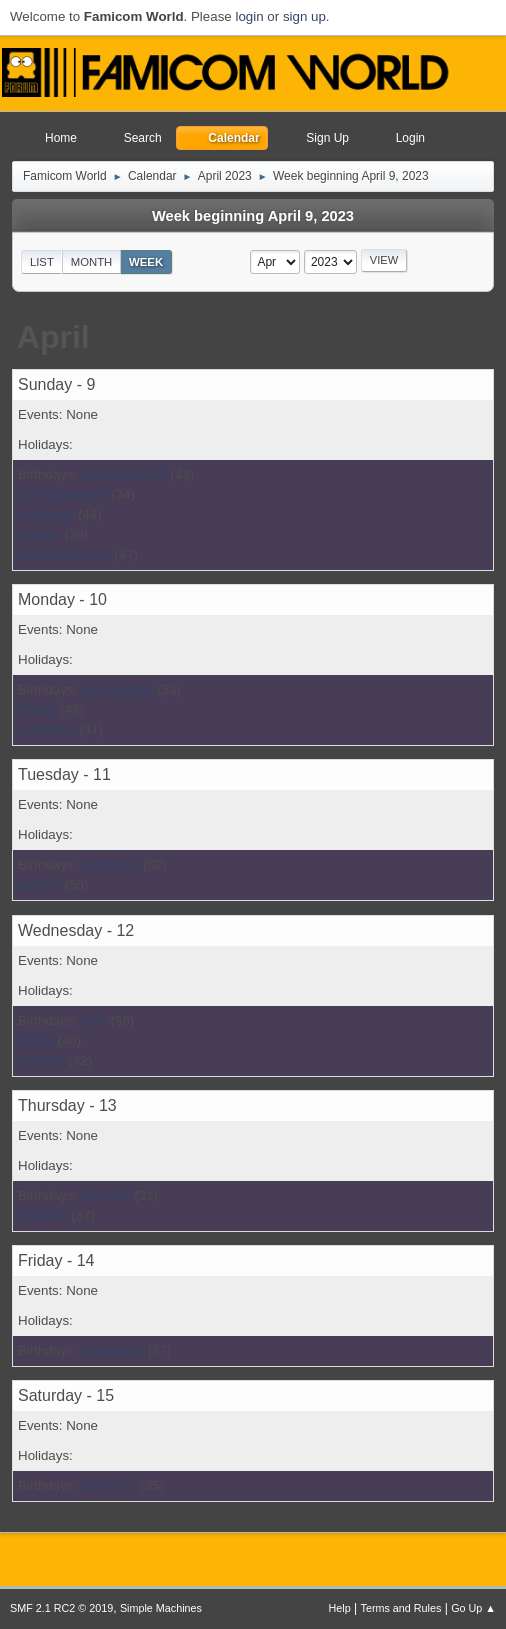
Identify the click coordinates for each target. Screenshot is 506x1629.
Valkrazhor (112, 1350)
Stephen (43, 1215)
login (249, 16)
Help (340, 1608)
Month (92, 262)
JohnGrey (47, 729)
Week (146, 262)
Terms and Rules (401, 1608)
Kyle (94, 1020)
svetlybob (46, 514)
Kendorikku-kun (64, 554)
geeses (39, 884)
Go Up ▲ (473, 1608)
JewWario (110, 864)
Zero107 (106, 1195)
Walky (36, 1040)
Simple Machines (161, 1608)
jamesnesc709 (124, 474)
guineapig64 (117, 689)
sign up (304, 16)
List (42, 262)
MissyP (39, 534)
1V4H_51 (109, 1485)
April (53, 337)
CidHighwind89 (63, 494)
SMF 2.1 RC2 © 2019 (61, 1608)
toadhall (41, 1060)
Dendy (37, 709)
